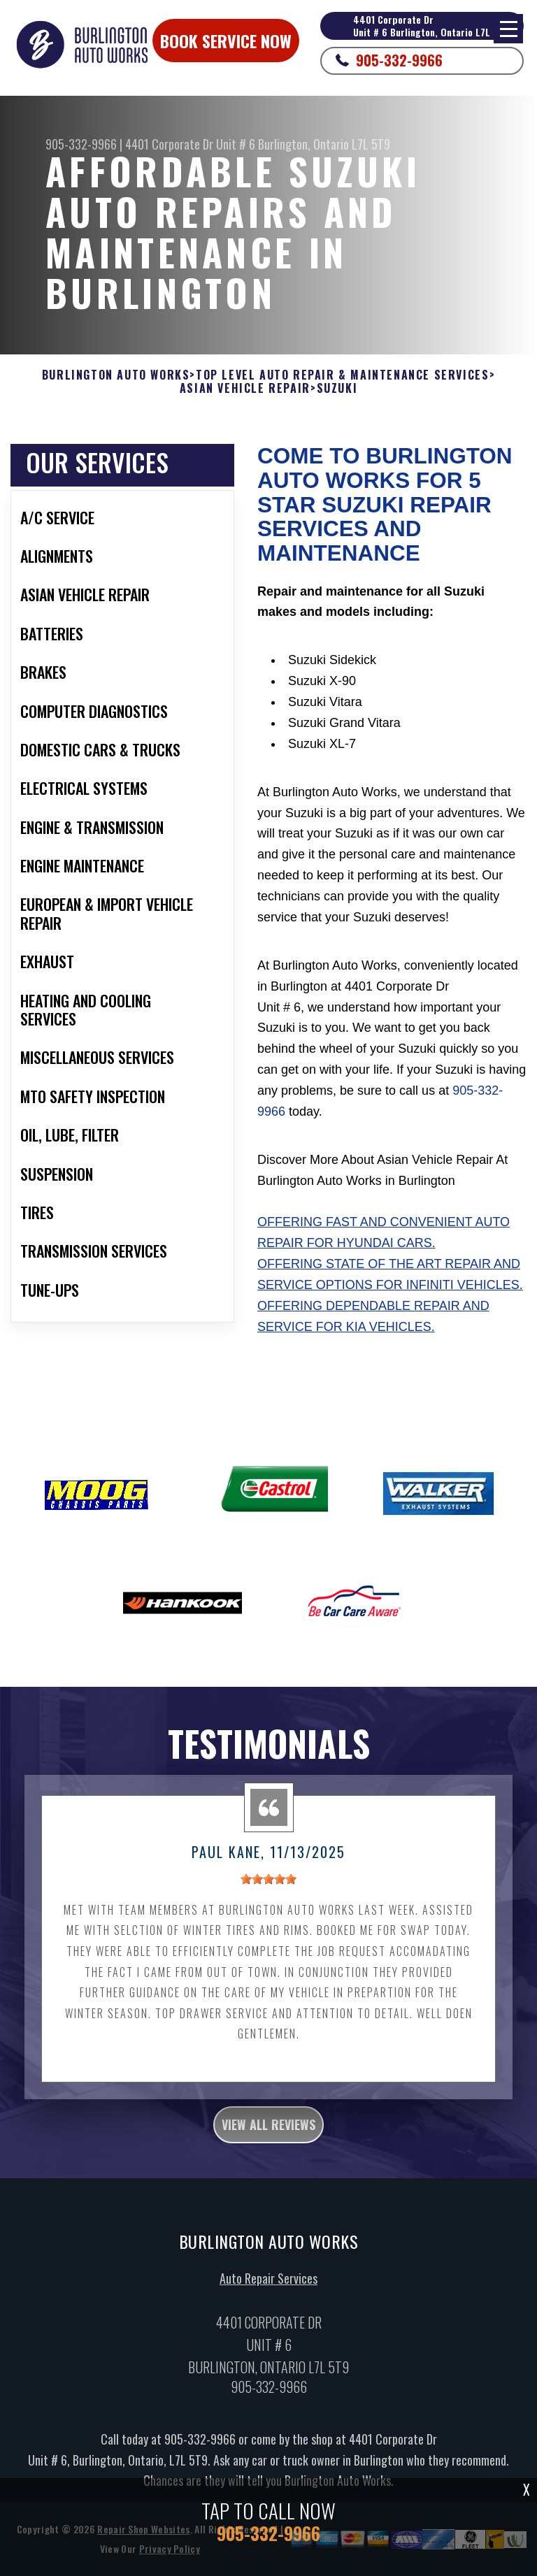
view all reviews (268, 2141)
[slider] (268, 1895)
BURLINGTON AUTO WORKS (116, 375)
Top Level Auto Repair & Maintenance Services (342, 375)
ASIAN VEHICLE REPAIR (245, 388)
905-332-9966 (399, 60)
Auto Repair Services (268, 2295)
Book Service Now (226, 40)
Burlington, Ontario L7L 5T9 (324, 144)
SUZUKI (337, 388)
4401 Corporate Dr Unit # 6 (190, 144)
